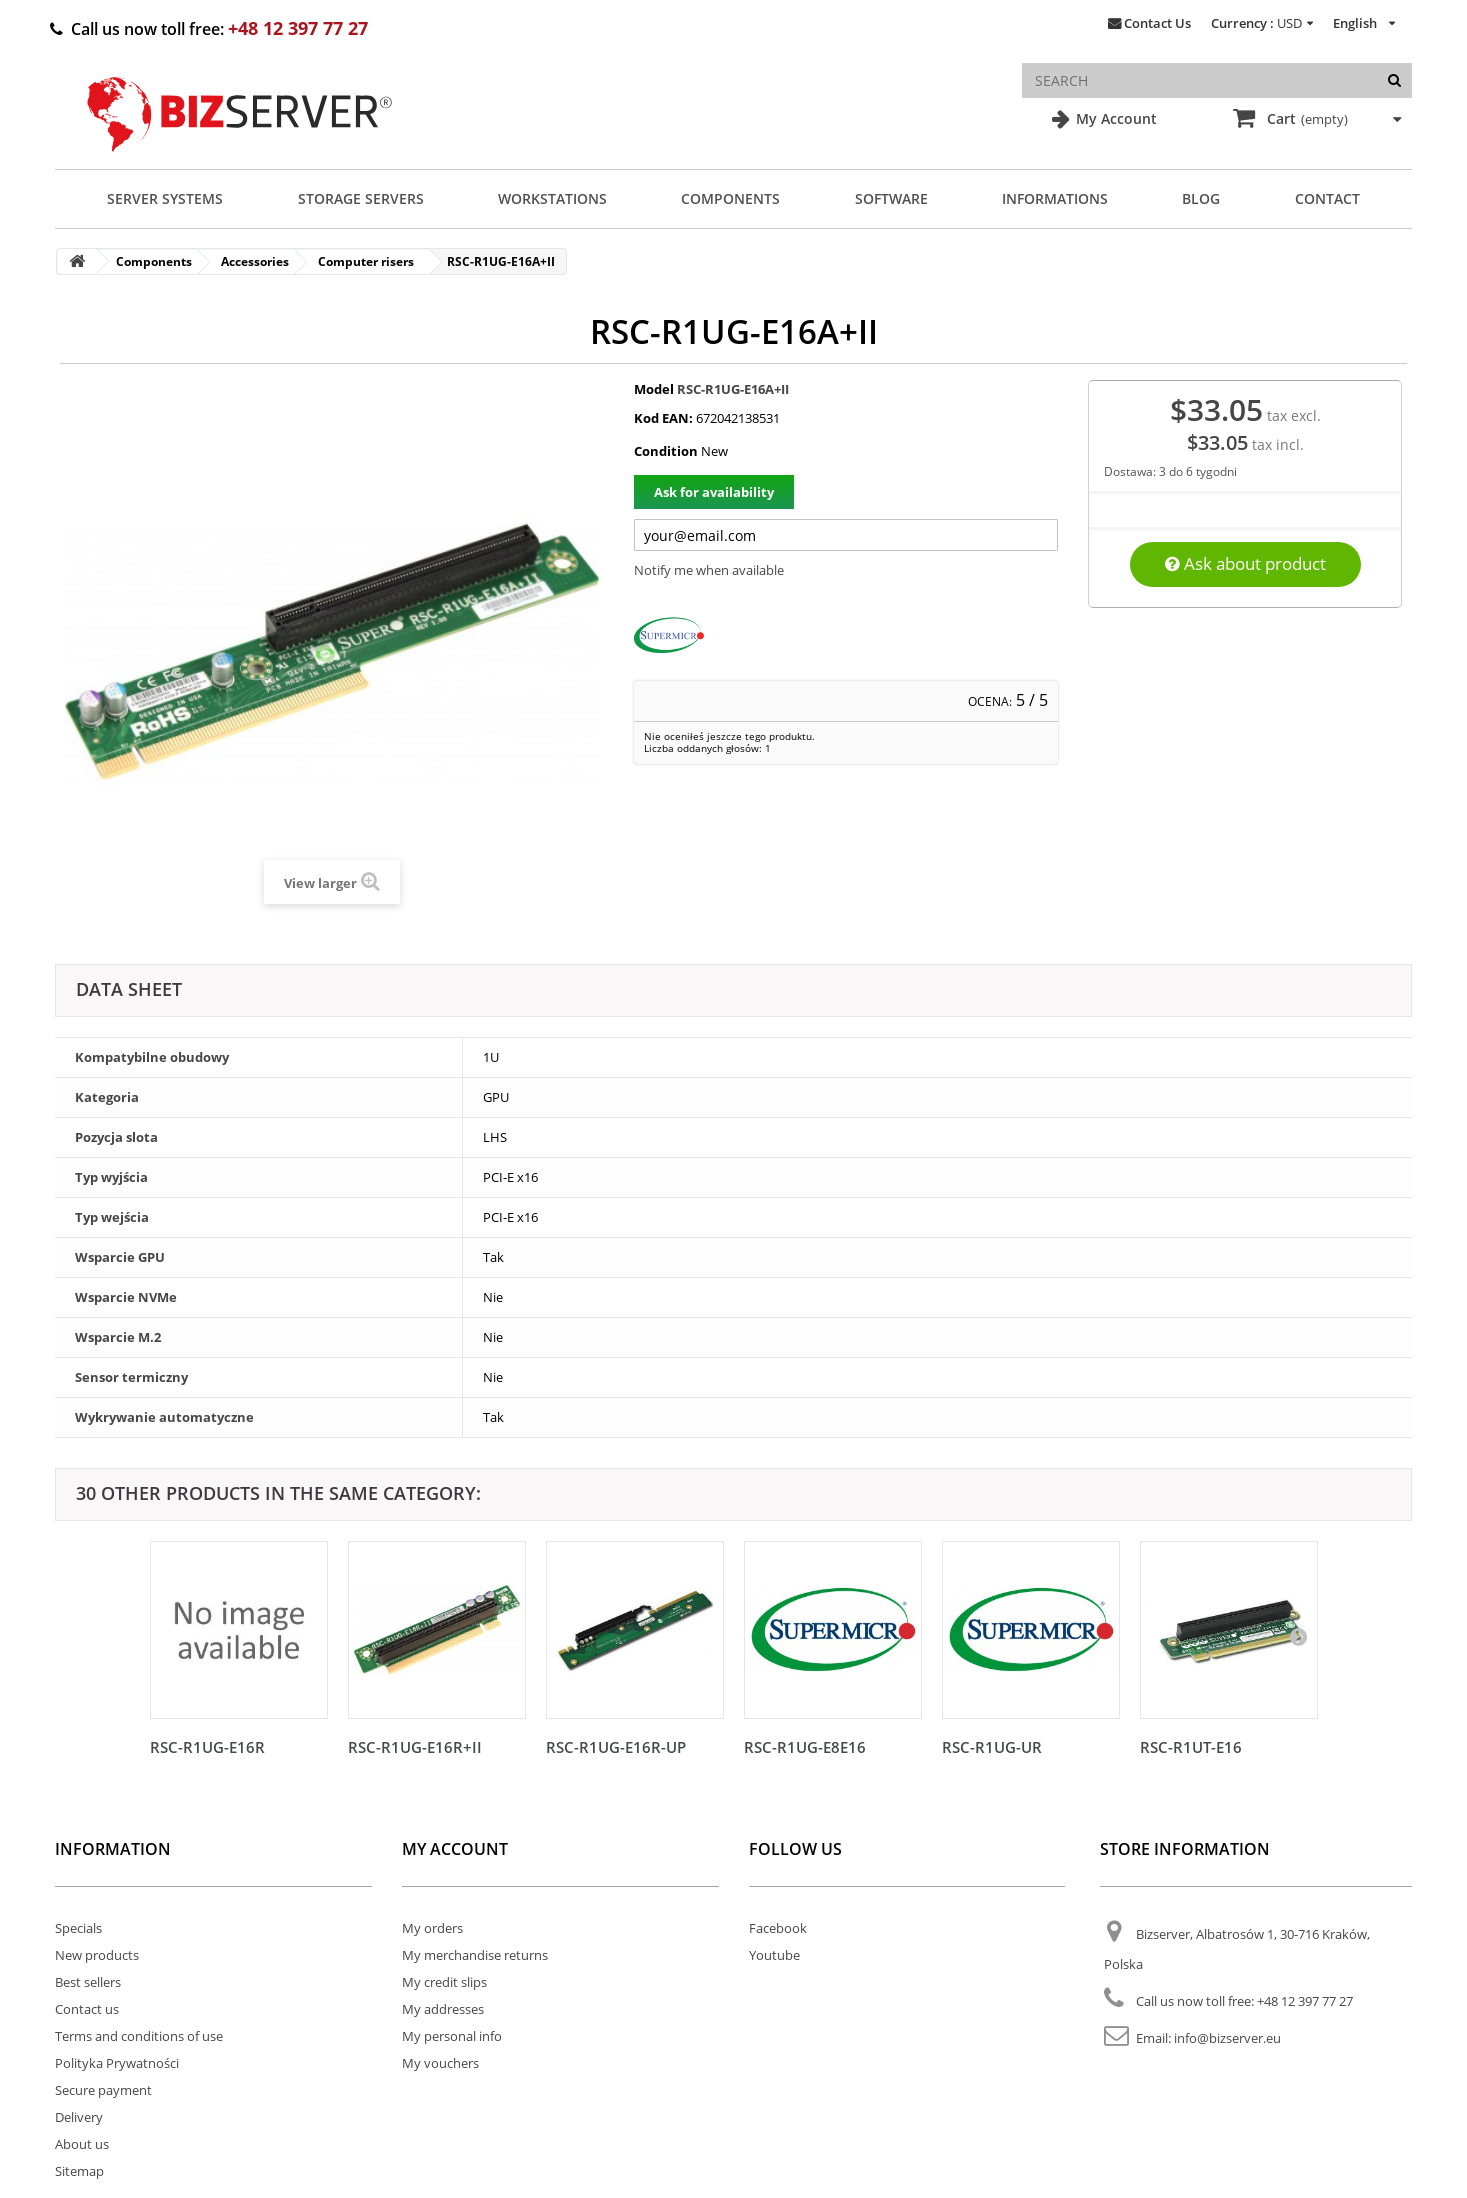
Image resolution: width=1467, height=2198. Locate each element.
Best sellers (88, 1982)
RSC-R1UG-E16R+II (415, 1747)
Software (891, 198)
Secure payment (103, 2090)
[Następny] (1298, 1636)
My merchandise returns (475, 1955)
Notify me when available (709, 570)
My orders (432, 1928)
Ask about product (1245, 563)
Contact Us (1157, 23)
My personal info (452, 2036)
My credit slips (444, 1982)
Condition (666, 451)
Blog (1201, 198)
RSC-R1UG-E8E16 (805, 1747)
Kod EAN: (663, 418)
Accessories (255, 261)
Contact (1327, 198)
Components (730, 198)
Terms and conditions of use (139, 2036)
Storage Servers (361, 198)
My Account (1114, 118)
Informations (1055, 198)
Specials (78, 1928)
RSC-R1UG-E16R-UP (616, 1747)
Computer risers (366, 261)
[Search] (1394, 80)
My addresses (443, 2009)
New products (97, 1955)
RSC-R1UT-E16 (1191, 1747)
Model (654, 389)
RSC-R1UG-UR (992, 1747)
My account (455, 1849)
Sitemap (79, 2171)
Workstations (552, 198)
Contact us (87, 2009)
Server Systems (165, 198)
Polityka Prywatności (117, 2063)
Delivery (79, 2117)
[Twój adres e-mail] (846, 535)
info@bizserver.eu (1227, 2038)
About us (82, 2144)
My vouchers (440, 2063)
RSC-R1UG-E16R (207, 1747)
